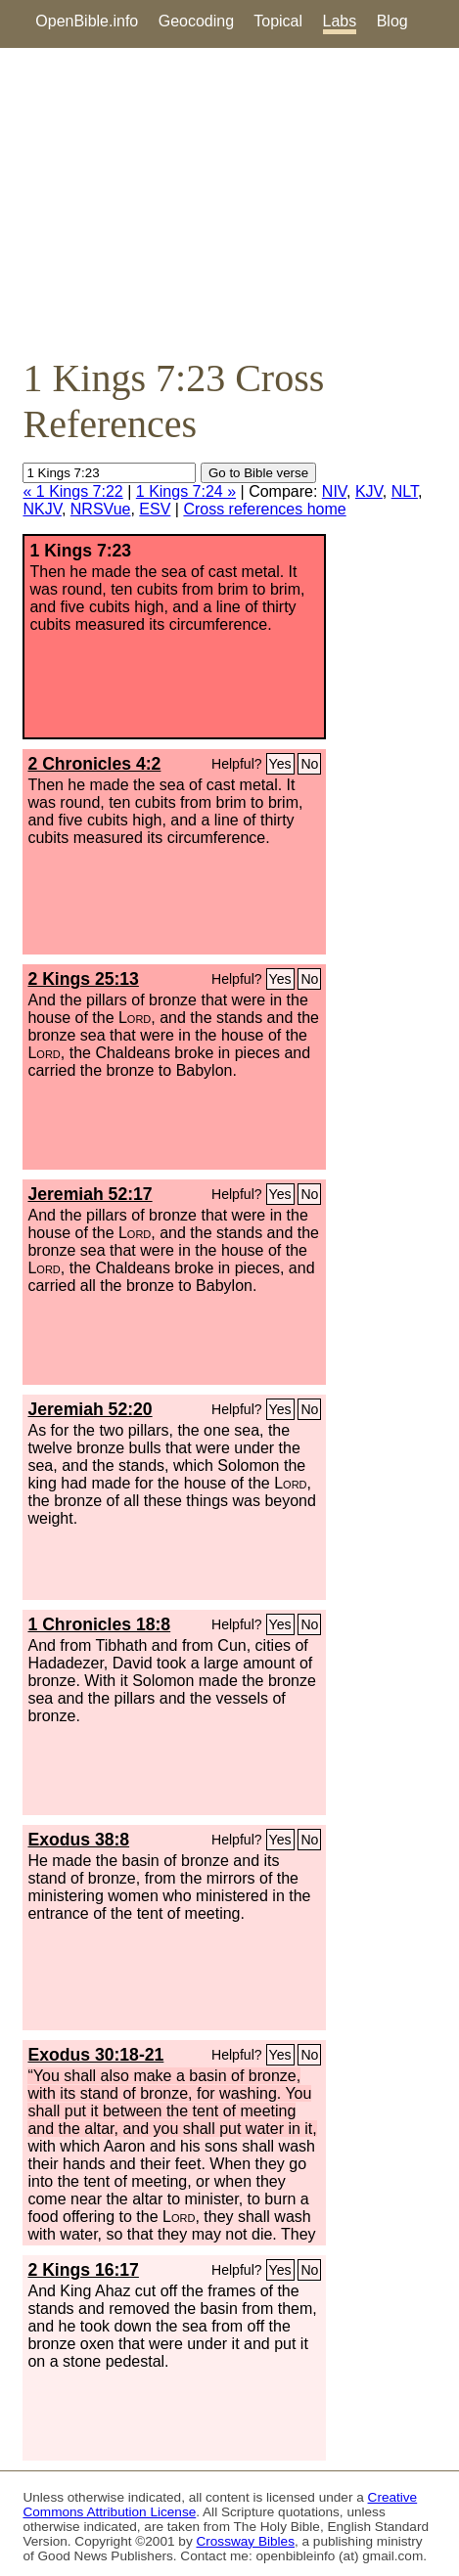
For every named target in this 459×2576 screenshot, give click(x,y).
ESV (154, 509)
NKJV (42, 509)
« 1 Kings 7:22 (72, 491)
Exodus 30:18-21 (95, 2055)
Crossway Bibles (245, 2541)
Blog (392, 21)
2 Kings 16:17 (82, 2270)
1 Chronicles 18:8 (98, 1624)
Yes (280, 764)
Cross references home (264, 509)
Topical (277, 21)
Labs (340, 21)
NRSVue (100, 509)
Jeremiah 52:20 (89, 1409)
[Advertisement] (229, 201)
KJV (369, 491)
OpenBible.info (86, 21)
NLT (404, 491)
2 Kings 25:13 (82, 979)
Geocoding (196, 21)
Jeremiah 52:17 (89, 1194)
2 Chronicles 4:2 (94, 764)
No (309, 764)
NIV (334, 491)
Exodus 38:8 (78, 1839)
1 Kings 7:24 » (186, 491)
